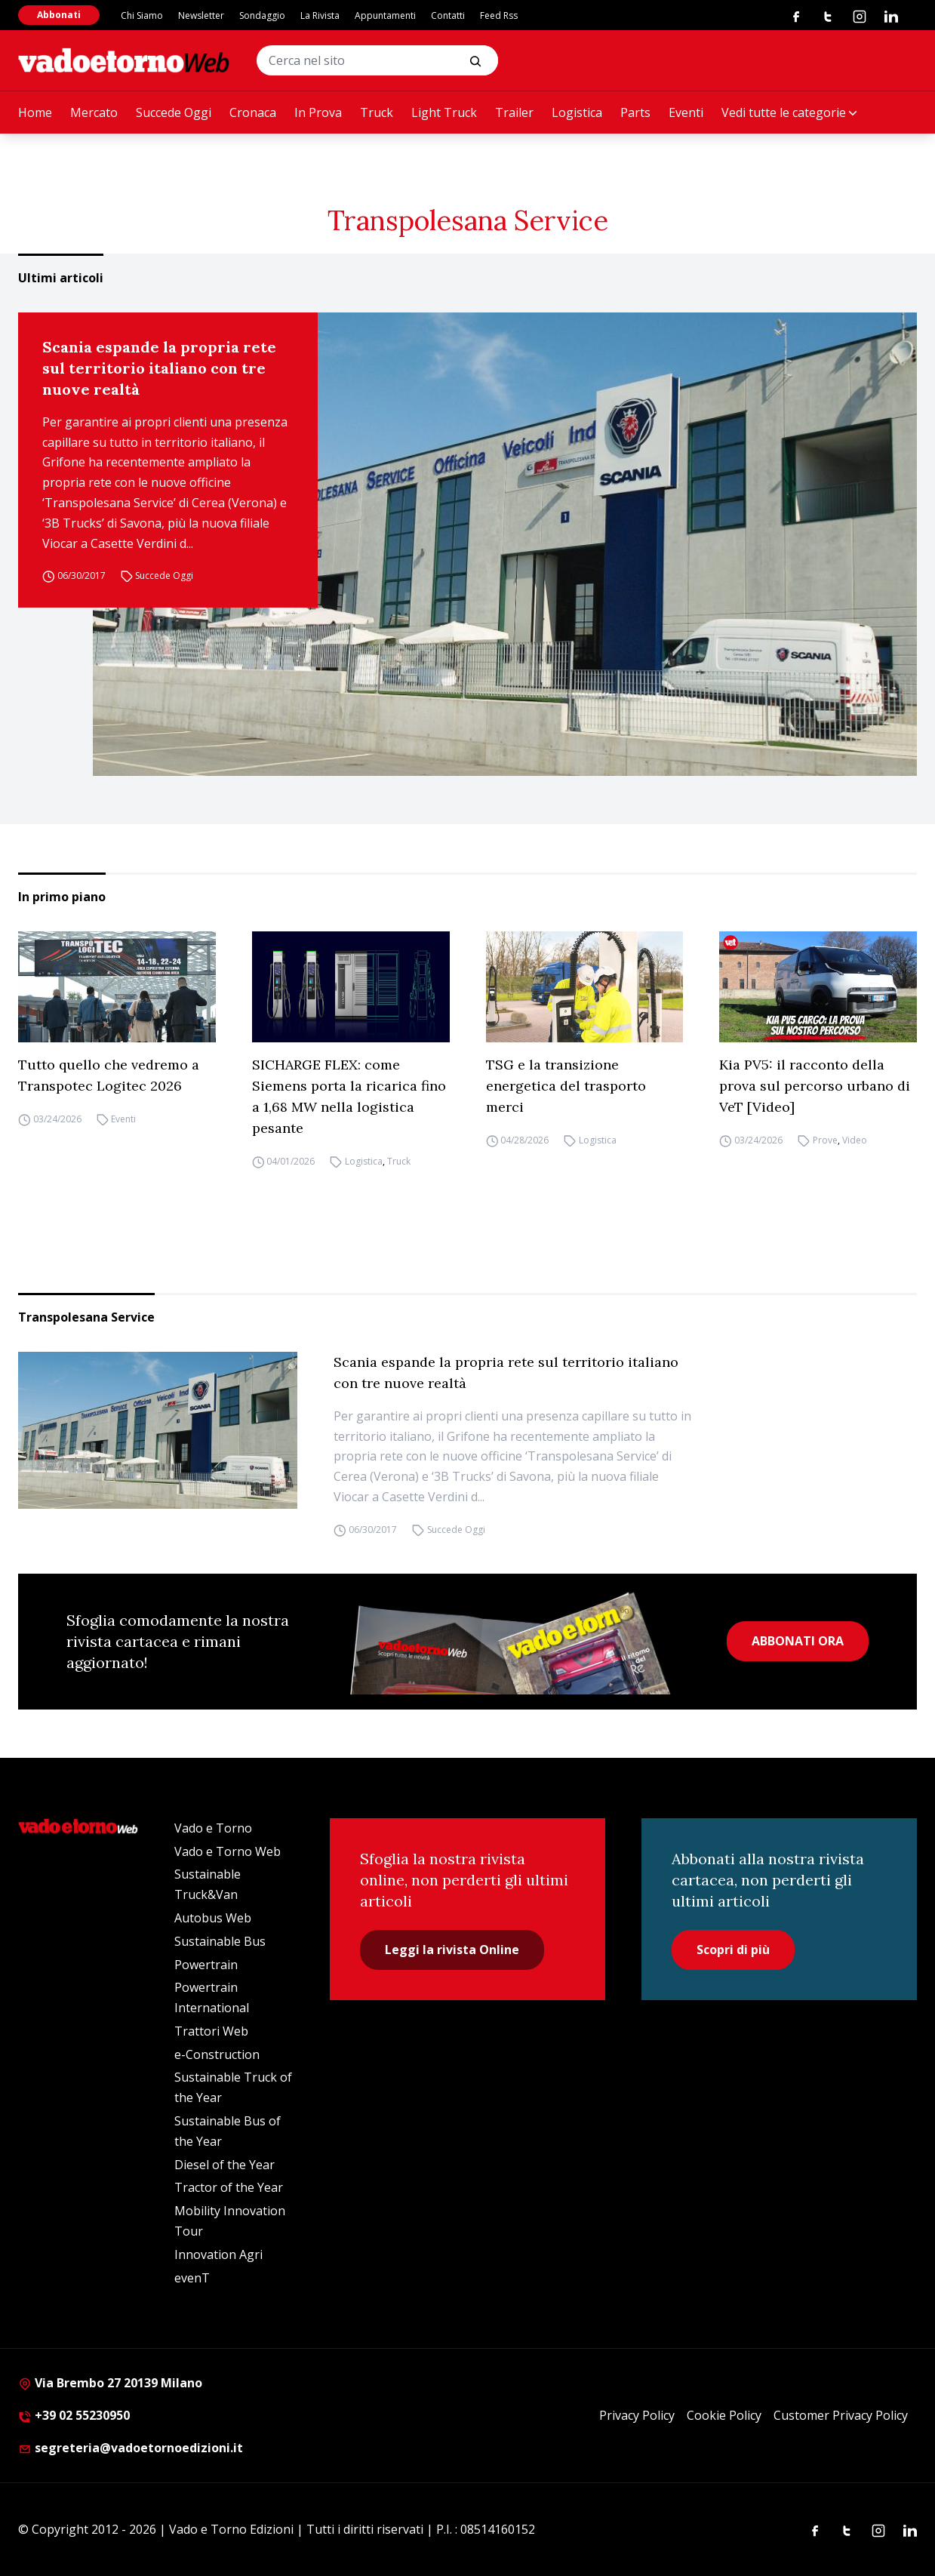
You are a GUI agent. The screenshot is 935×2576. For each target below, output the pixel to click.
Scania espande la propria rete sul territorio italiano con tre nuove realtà (159, 368)
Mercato (94, 112)
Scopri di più (733, 1949)
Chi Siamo (142, 15)
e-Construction (217, 2054)
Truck (376, 112)
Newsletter (201, 15)
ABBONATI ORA (798, 1641)
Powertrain (206, 1964)
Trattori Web (211, 2031)
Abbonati (59, 14)
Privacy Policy (637, 2415)
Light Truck (444, 112)
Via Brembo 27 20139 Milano (110, 2382)
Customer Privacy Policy (841, 2415)
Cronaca (252, 112)
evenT (192, 2278)
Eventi (686, 112)
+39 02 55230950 (74, 2415)
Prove (825, 1140)
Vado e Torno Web (227, 1851)
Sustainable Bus (220, 1941)
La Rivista (320, 15)
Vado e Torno (213, 1828)
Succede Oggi (173, 112)
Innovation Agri (218, 2254)
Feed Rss (499, 15)
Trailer (514, 112)
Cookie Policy (724, 2415)
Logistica (577, 112)
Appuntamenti (385, 15)
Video (854, 1140)
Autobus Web (212, 1918)
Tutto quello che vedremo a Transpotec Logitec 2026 (108, 1075)
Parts (635, 112)
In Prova (318, 112)
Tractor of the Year (228, 2187)
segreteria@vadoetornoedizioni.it (130, 2447)
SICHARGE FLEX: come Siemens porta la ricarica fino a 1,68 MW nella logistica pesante (349, 1096)
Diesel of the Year (224, 2164)
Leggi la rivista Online (452, 1949)
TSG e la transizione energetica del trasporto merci (566, 1086)
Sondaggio (262, 15)
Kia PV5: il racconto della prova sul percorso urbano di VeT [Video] (814, 1086)
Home (35, 112)
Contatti (448, 15)
